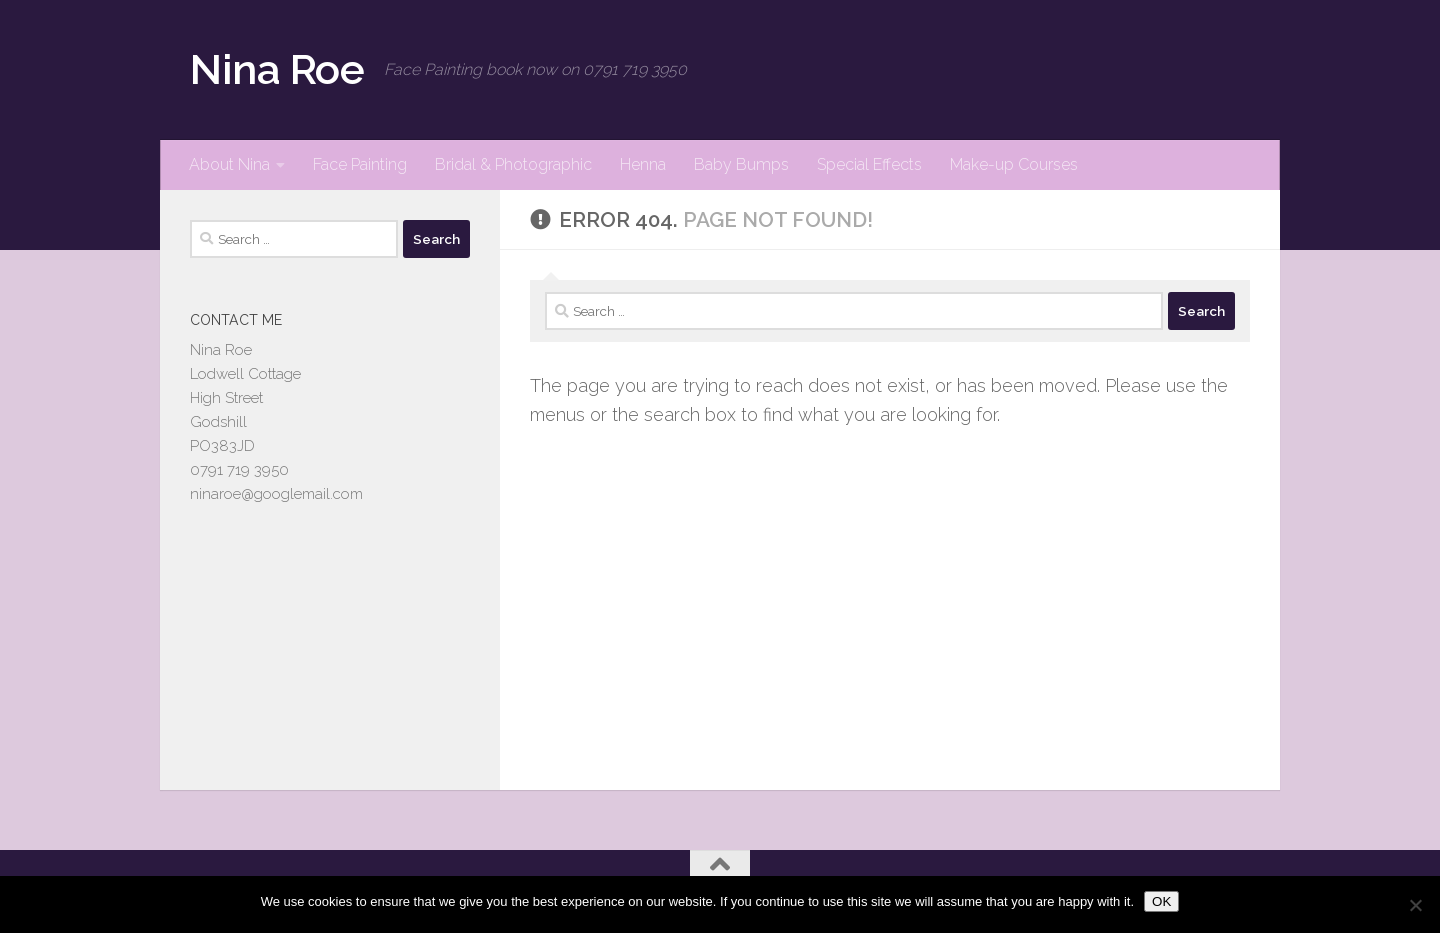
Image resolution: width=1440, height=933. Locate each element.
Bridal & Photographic (513, 164)
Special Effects (869, 164)
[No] (1415, 905)
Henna (643, 164)
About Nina (229, 164)
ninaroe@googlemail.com (276, 494)
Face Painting (360, 164)
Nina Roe (277, 69)
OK (1161, 901)
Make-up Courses (1014, 164)
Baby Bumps (741, 164)
